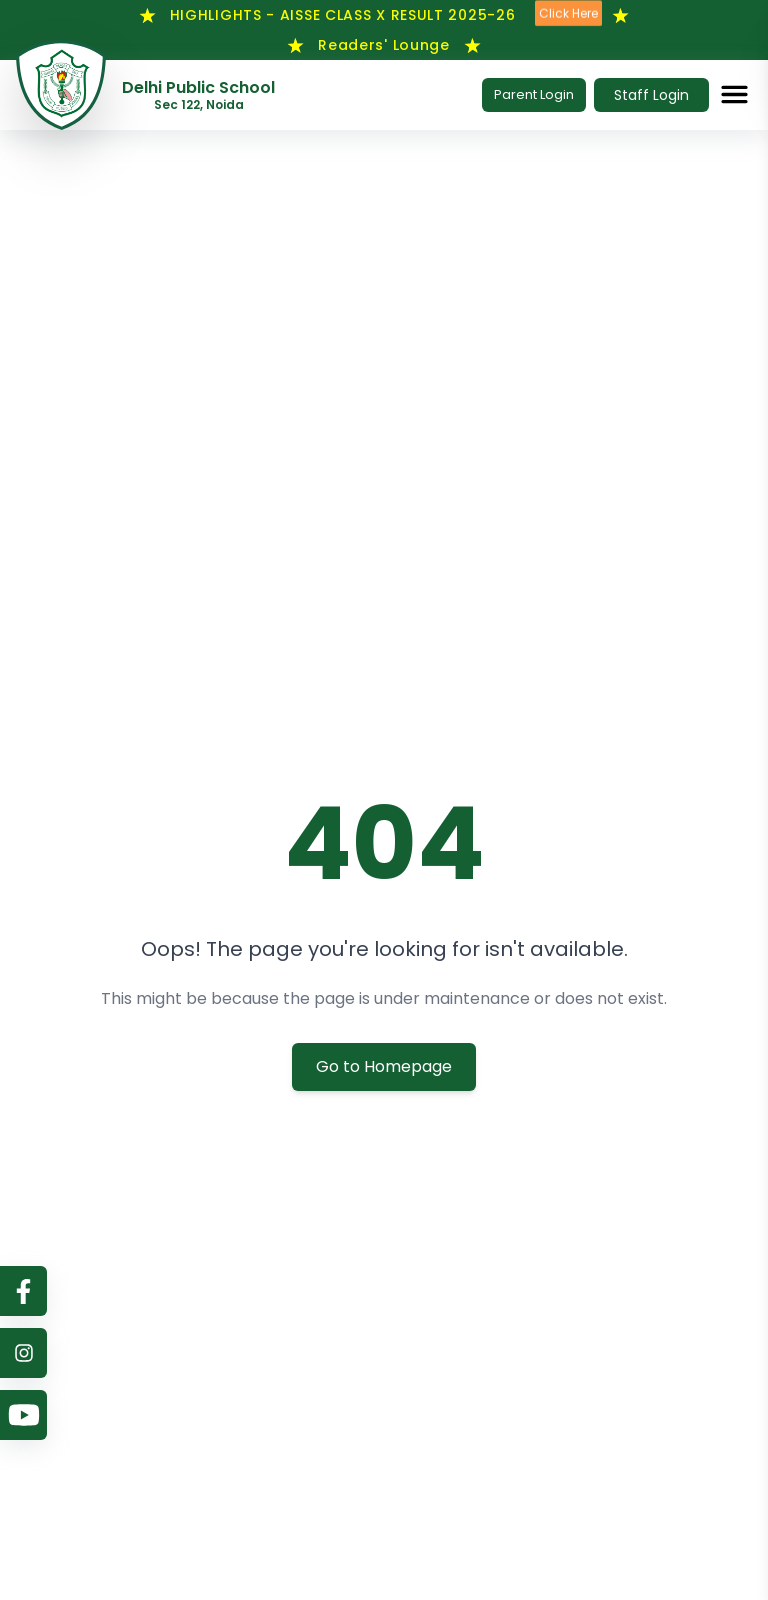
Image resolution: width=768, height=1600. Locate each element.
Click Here (568, 13)
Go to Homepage (384, 1066)
